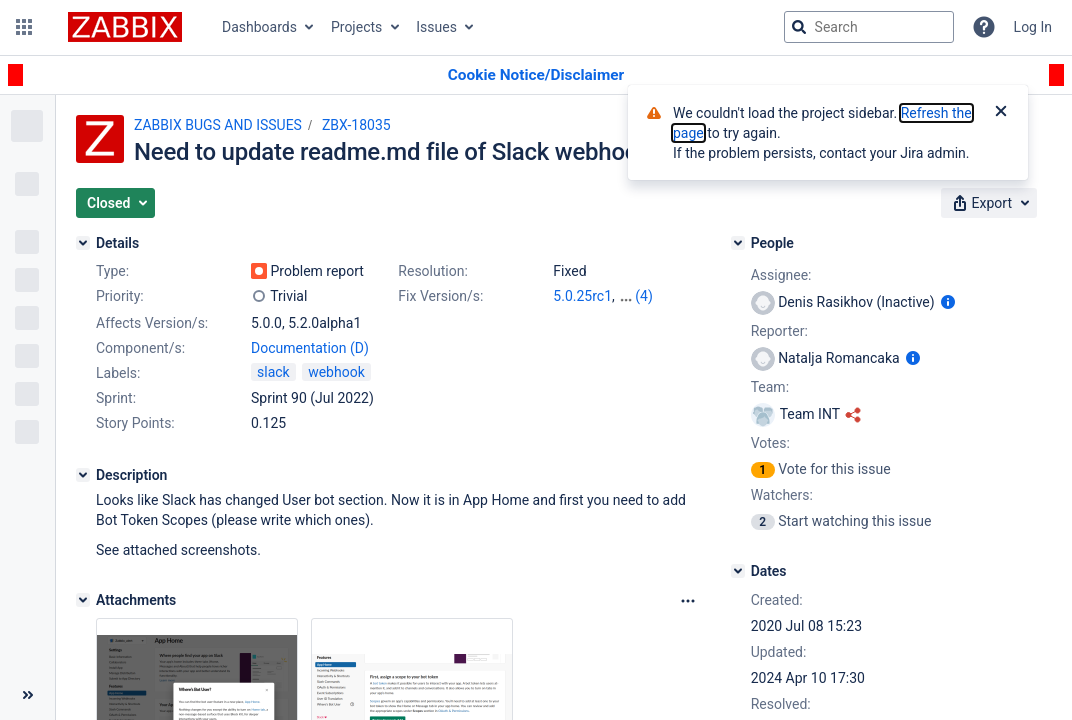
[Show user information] (948, 302)
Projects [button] (356, 27)
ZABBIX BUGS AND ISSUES (218, 125)
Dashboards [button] (259, 27)
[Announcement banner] (536, 75)
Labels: (118, 373)
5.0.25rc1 (582, 296)
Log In (1033, 27)
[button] (24, 27)
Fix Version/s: (440, 296)
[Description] (83, 475)
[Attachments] (83, 600)
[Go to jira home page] (125, 27)
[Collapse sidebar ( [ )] (27, 695)
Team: (770, 387)
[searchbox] (869, 27)
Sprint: (116, 398)
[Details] (83, 243)
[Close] (1001, 113)
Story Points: (135, 423)
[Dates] (738, 571)
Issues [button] (436, 27)
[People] (738, 243)
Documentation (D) (310, 348)
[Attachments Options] (688, 601)
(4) (644, 296)
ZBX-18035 (356, 125)
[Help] (984, 27)
